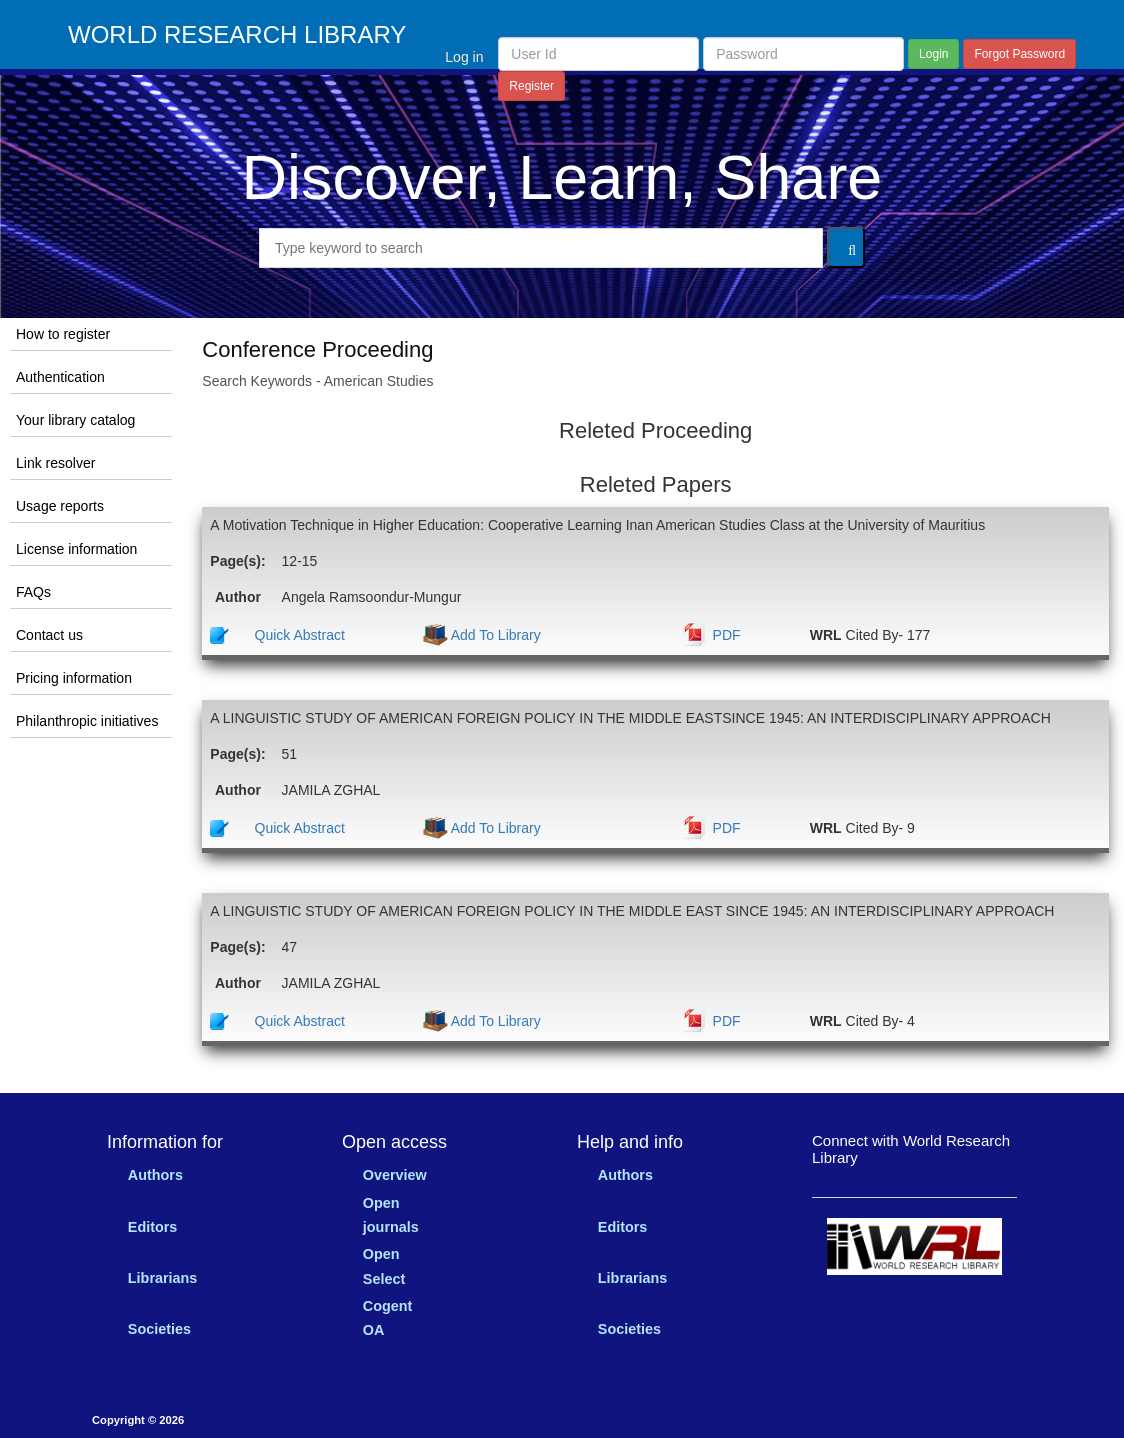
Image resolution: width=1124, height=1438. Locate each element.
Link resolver (55, 463)
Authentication (60, 377)
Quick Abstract (300, 635)
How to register (63, 334)
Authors (155, 1175)
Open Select (384, 1266)
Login (933, 54)
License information (76, 549)
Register (531, 86)
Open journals (391, 1215)
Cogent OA (388, 1318)
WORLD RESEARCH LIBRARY (237, 35)
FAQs (33, 592)
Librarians (163, 1278)
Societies (159, 1329)
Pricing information (74, 678)
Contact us (49, 635)
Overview (395, 1175)
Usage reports (60, 506)
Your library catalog (75, 420)
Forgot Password (1019, 54)
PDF (727, 635)
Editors (153, 1227)
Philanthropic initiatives (87, 721)
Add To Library (494, 635)
